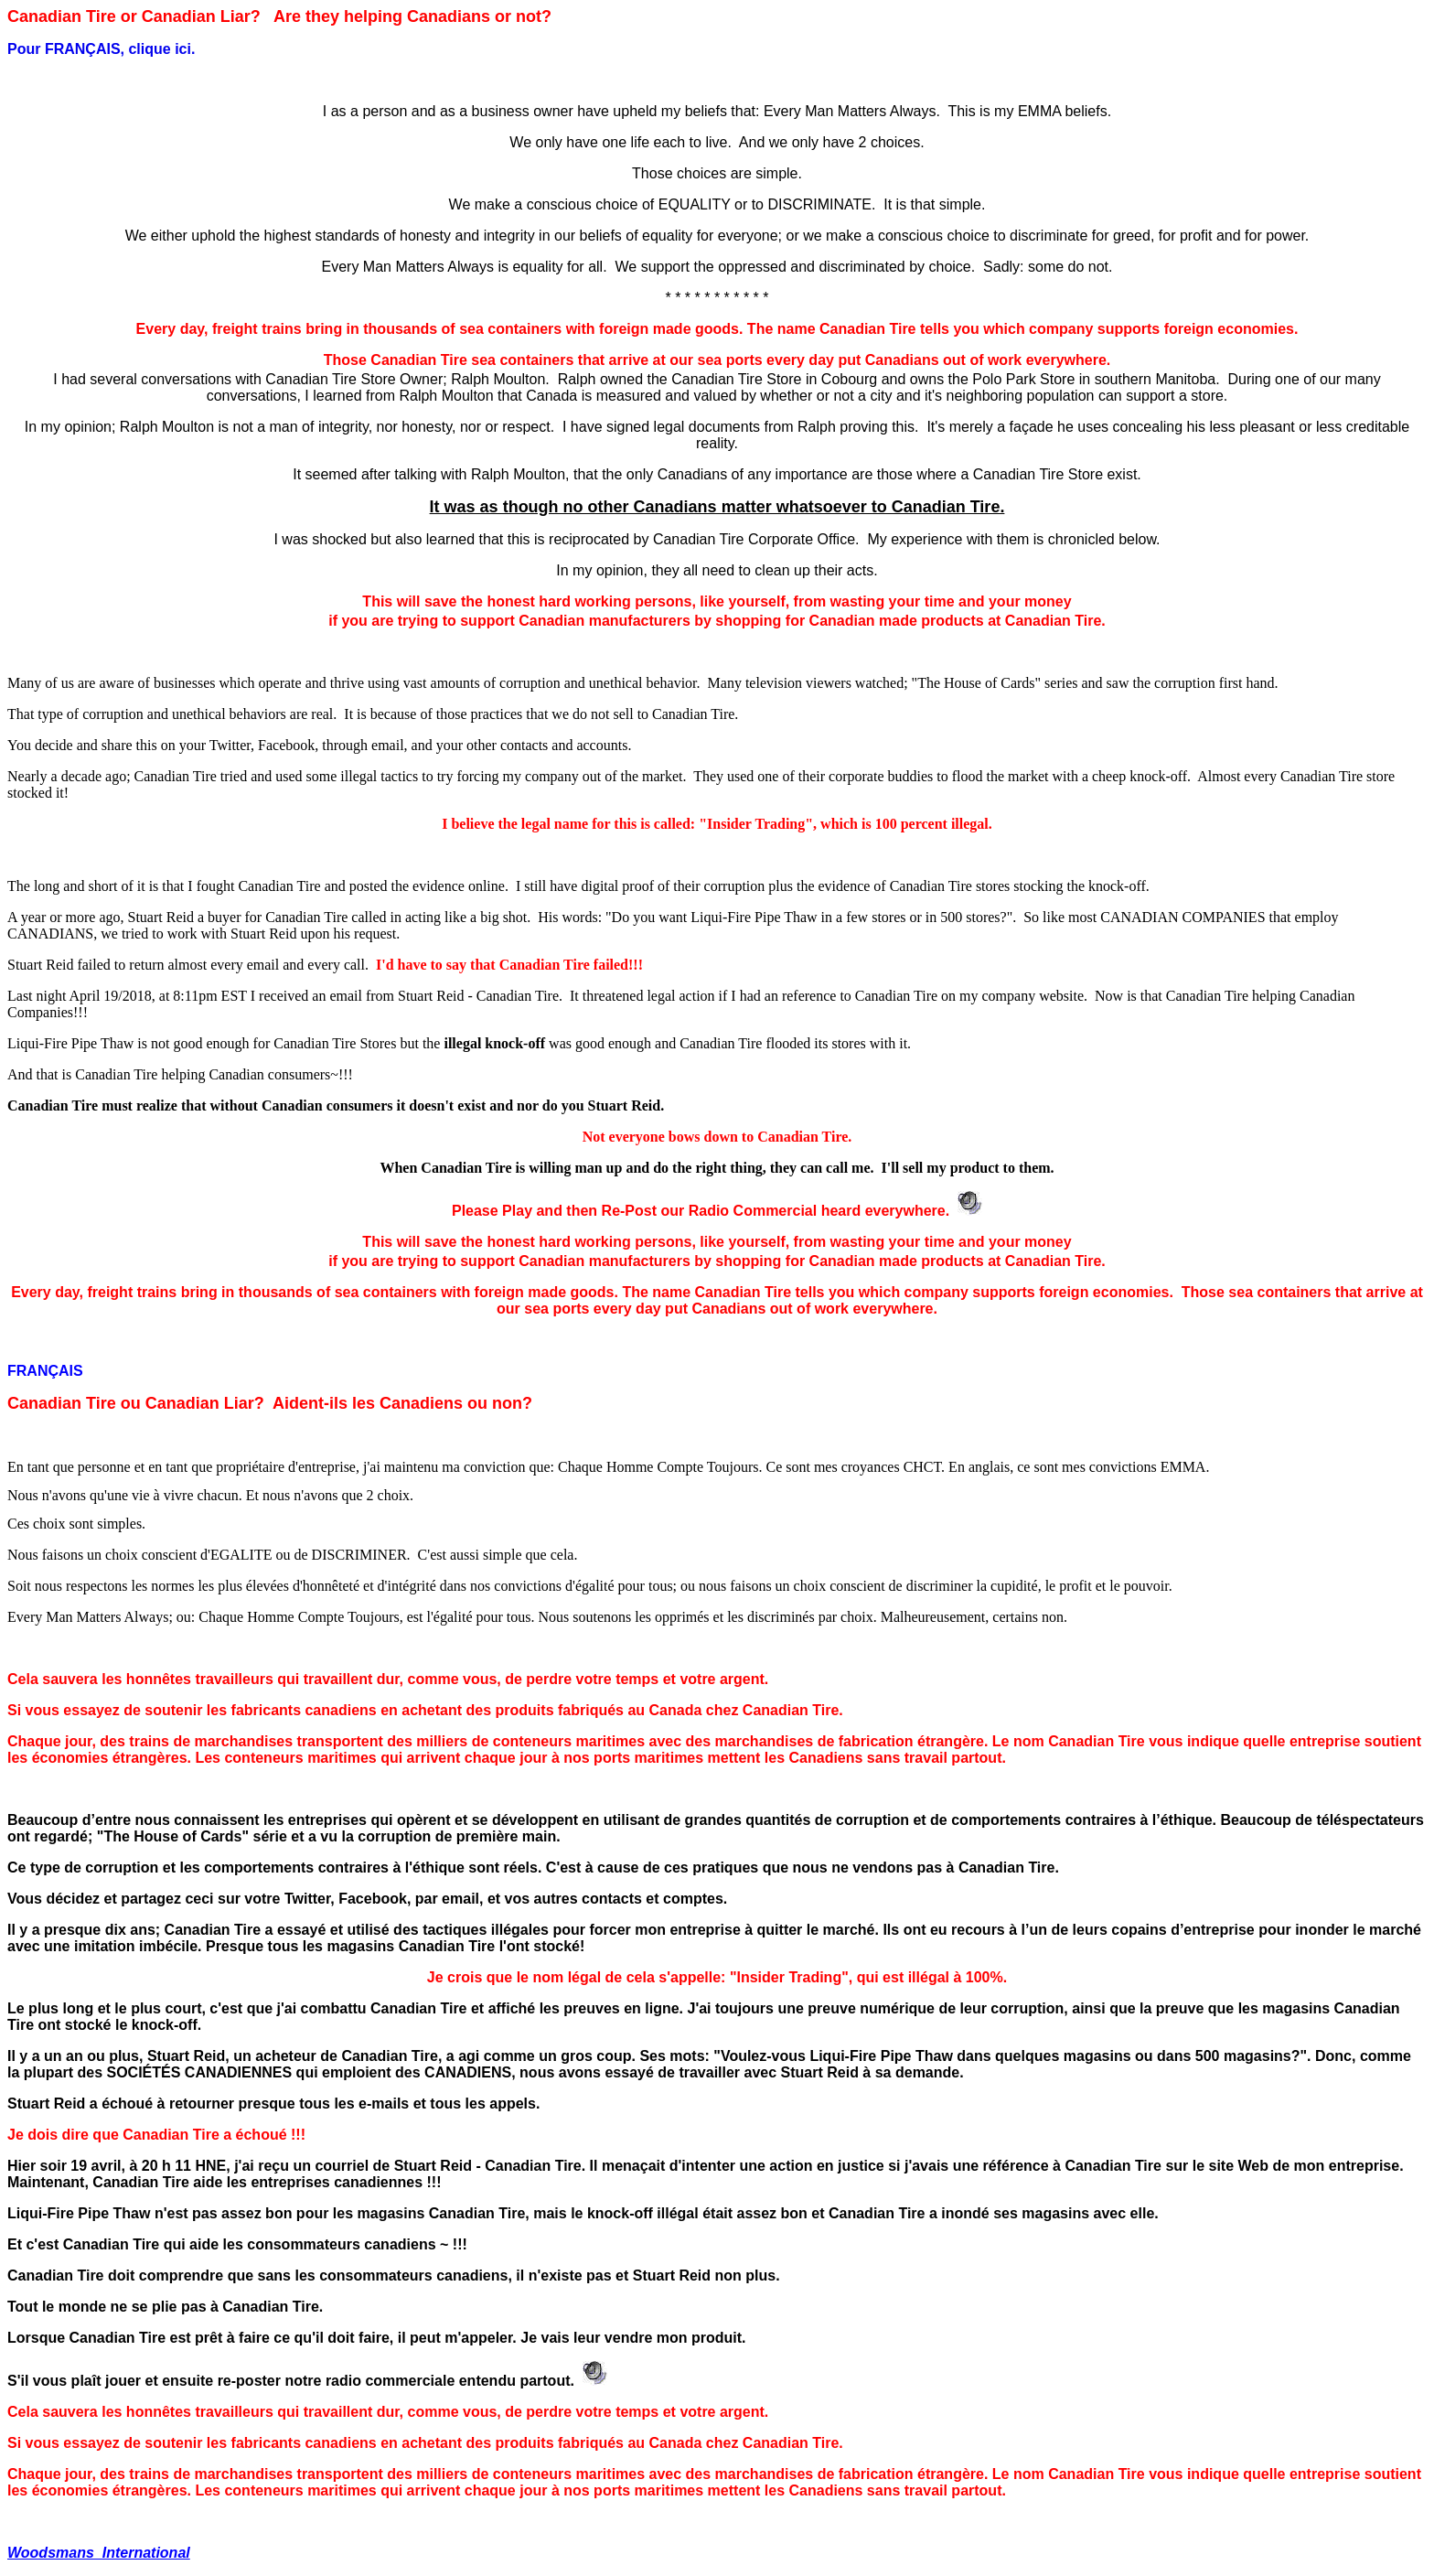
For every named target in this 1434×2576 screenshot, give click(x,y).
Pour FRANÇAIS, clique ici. (101, 49)
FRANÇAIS (45, 1371)
